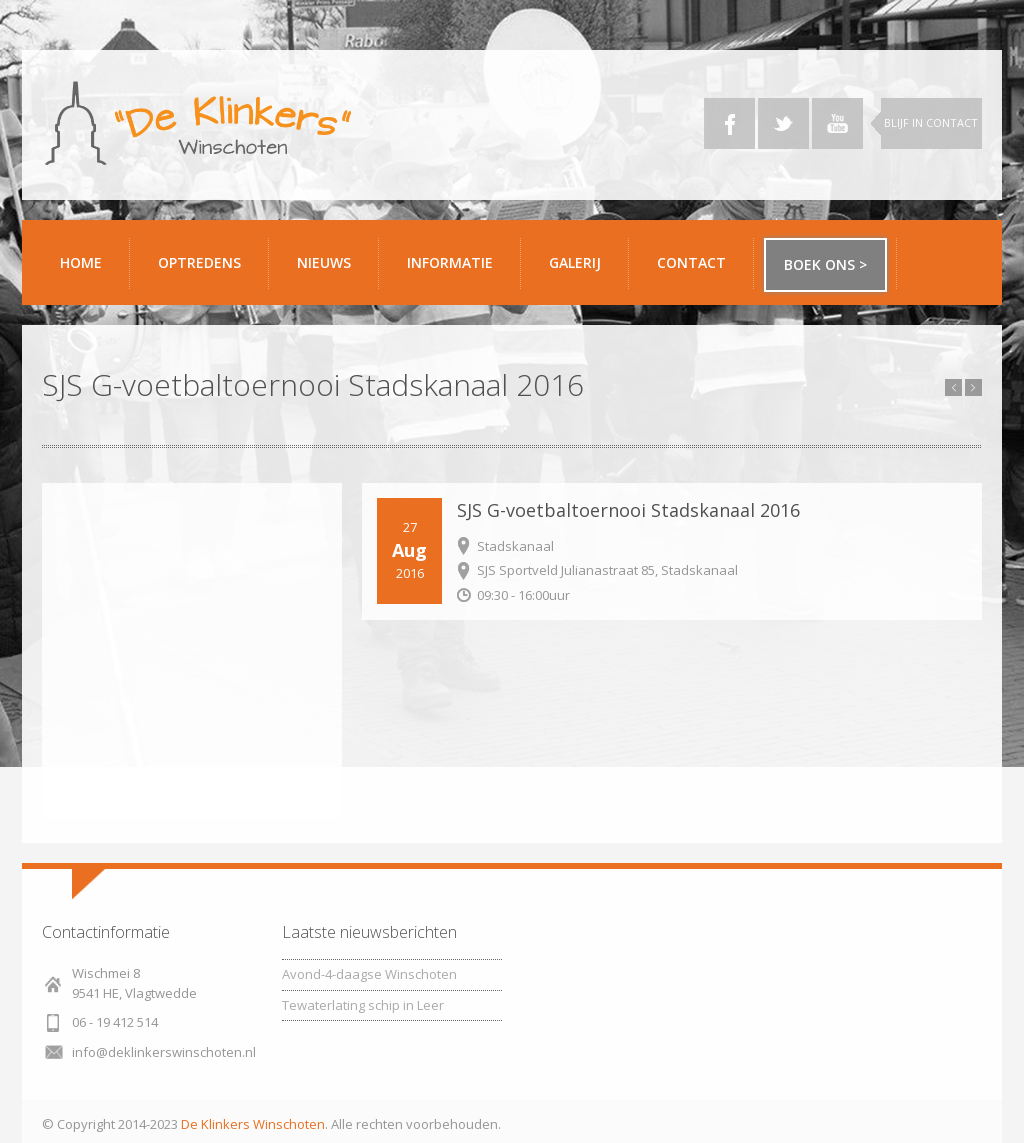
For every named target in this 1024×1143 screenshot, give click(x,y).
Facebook (729, 123)
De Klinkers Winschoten (253, 1124)
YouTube (837, 123)
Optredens (199, 262)
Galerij (581, 270)
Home (81, 262)
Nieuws (324, 262)
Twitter (783, 123)
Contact (698, 270)
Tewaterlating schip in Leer (363, 1005)
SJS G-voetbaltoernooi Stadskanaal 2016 (628, 510)
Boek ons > (825, 264)
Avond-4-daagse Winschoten (369, 974)
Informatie (456, 270)
